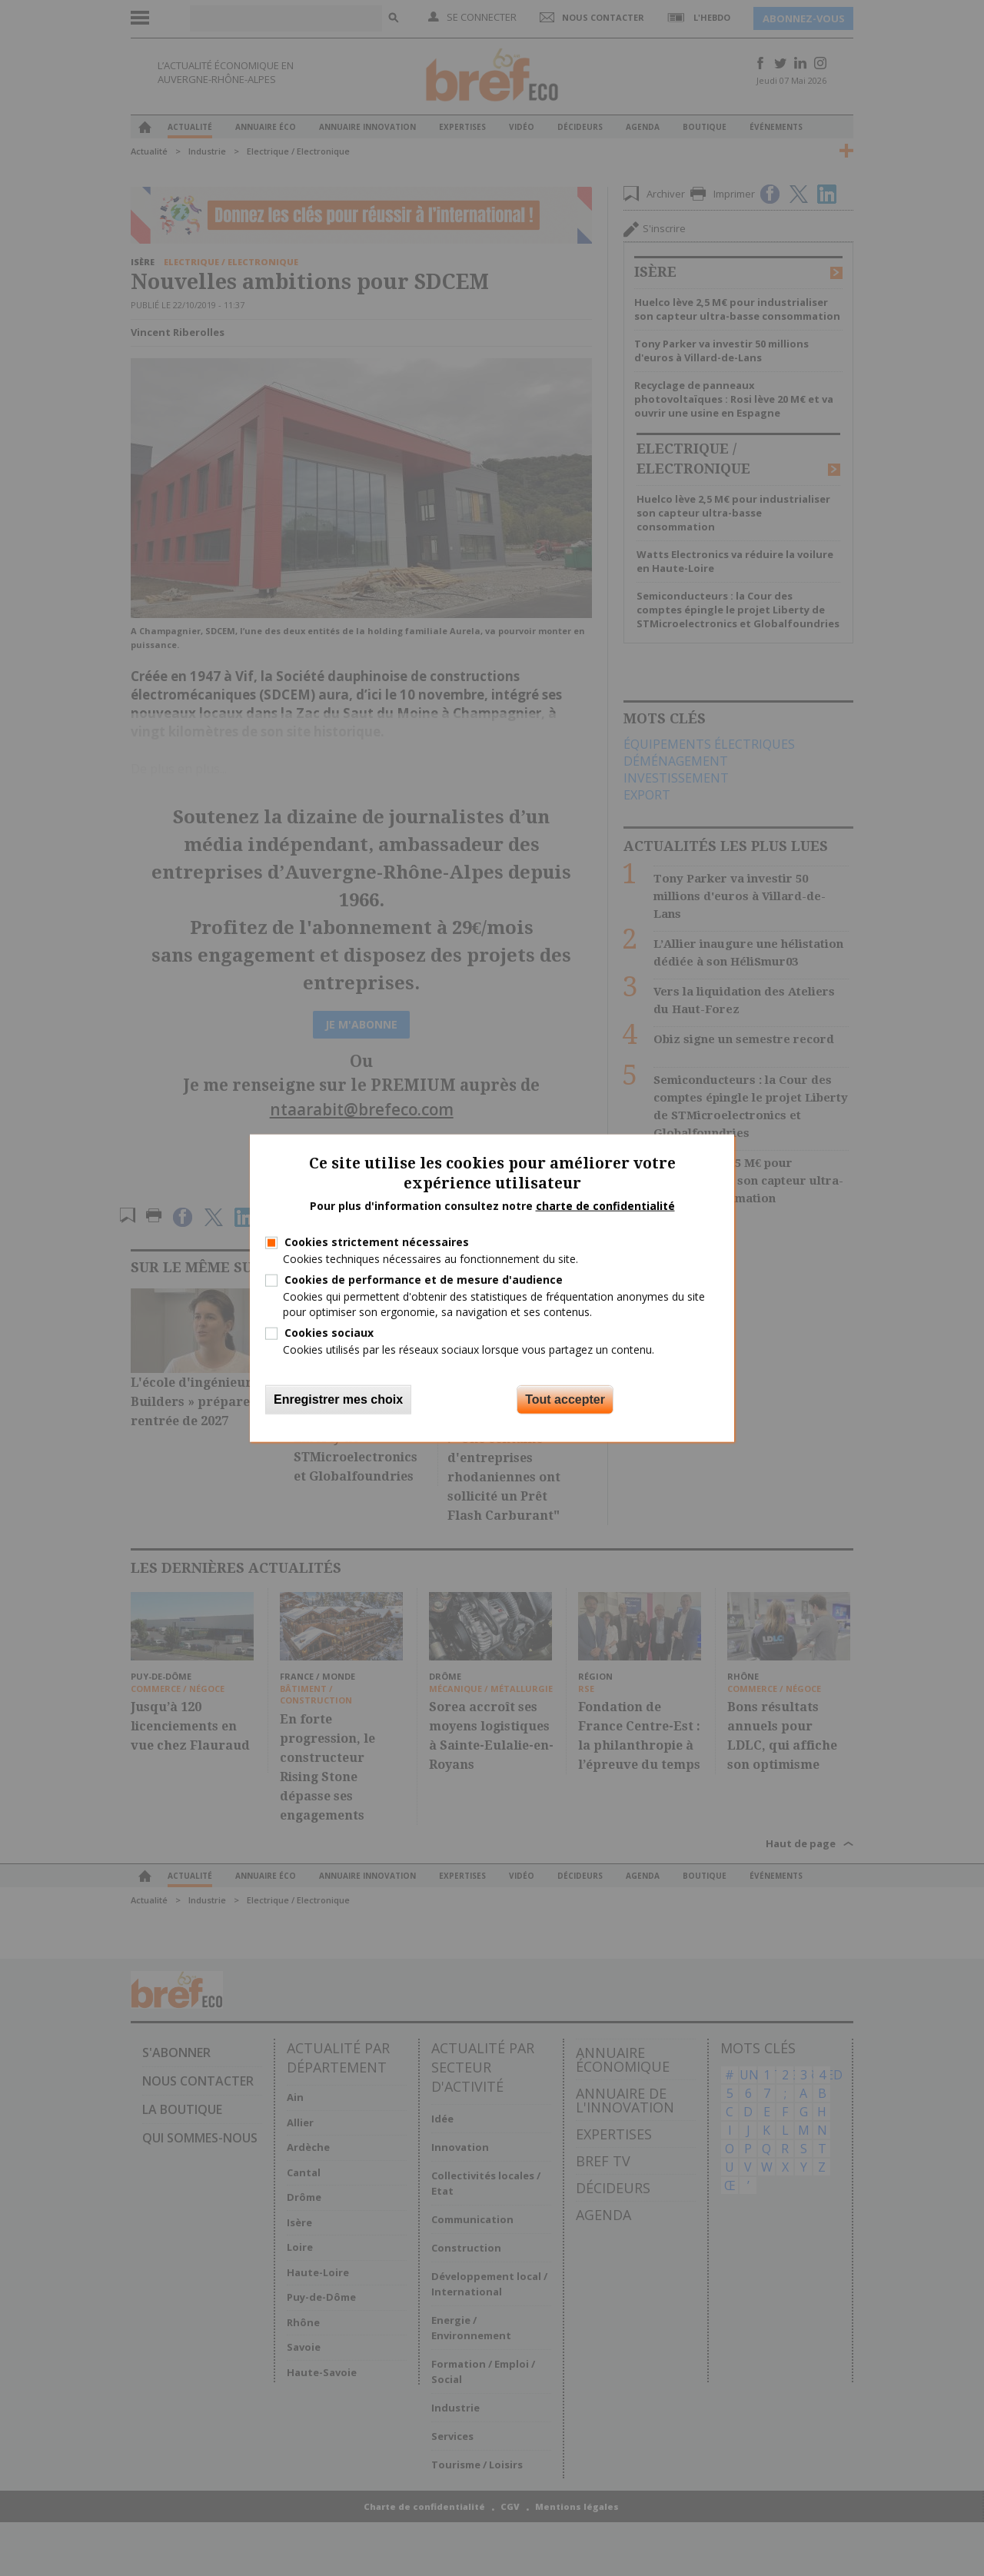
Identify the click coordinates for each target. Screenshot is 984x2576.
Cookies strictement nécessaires (376, 1242)
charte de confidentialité (605, 1205)
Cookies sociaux (329, 1332)
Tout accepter (565, 1399)
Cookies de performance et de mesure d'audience (423, 1279)
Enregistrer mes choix (338, 1399)
